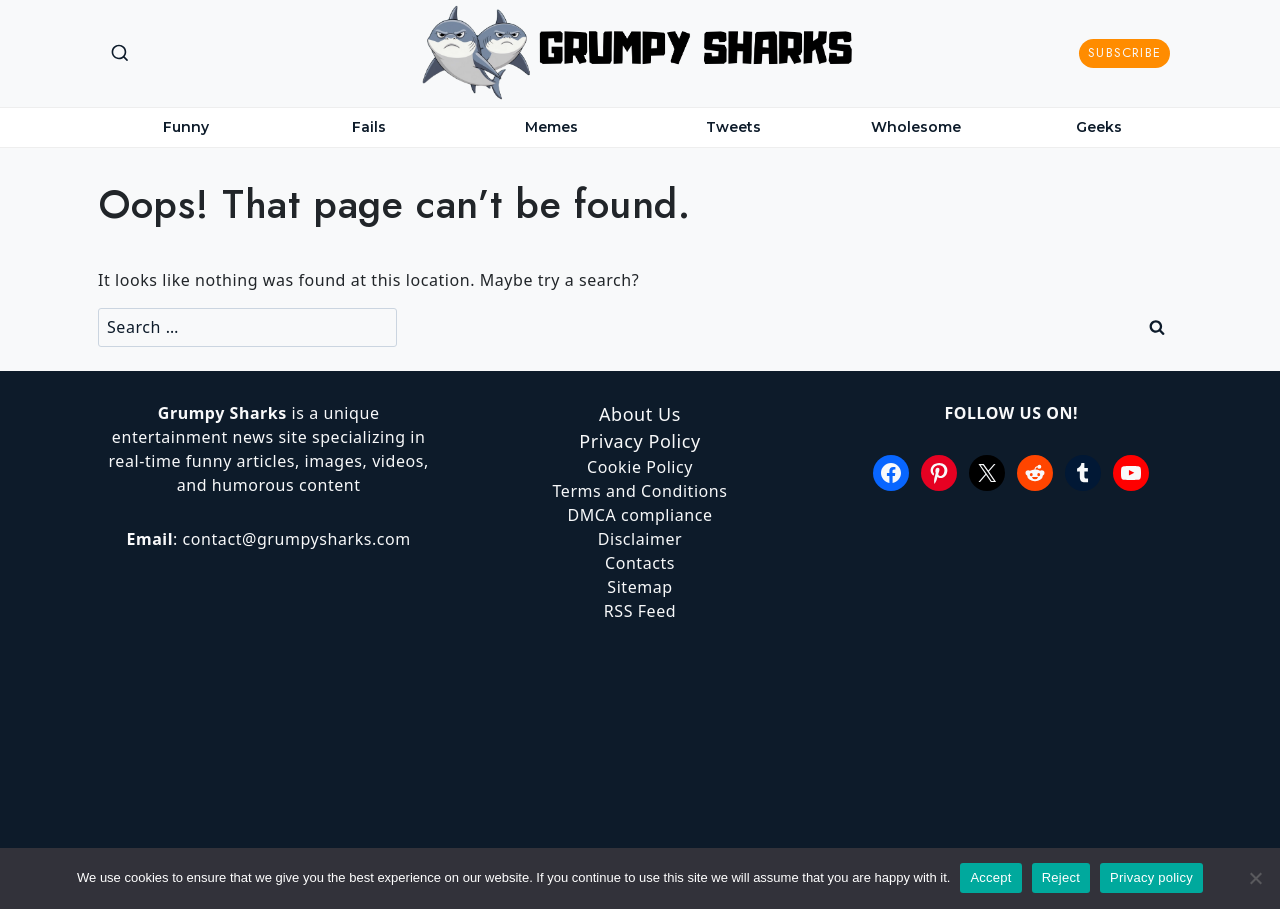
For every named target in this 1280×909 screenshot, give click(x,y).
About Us (640, 414)
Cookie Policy (640, 467)
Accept (990, 877)
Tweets (733, 127)
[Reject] (1255, 878)
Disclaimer (640, 539)
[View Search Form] (120, 54)
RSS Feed (640, 611)
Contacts (640, 563)
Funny (186, 127)
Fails (369, 127)
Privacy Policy (639, 441)
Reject (1061, 877)
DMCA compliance (639, 515)
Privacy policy (1151, 877)
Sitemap (639, 587)
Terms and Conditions (639, 491)
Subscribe (1124, 52)
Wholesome (916, 127)
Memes (551, 127)
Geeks (1099, 127)
